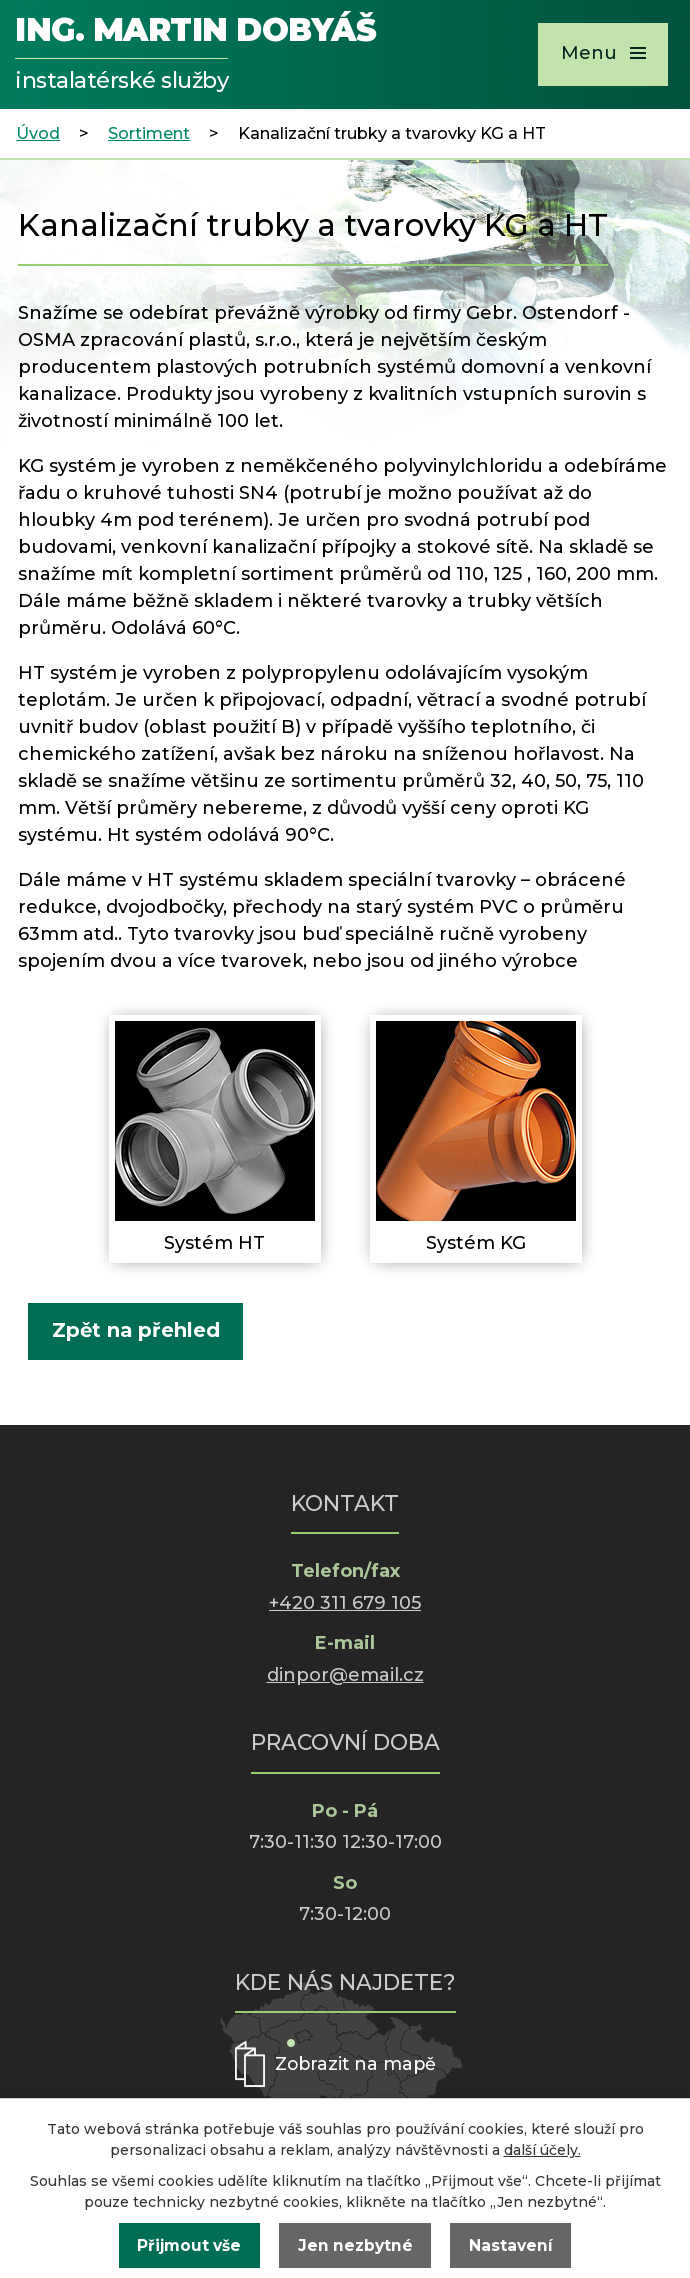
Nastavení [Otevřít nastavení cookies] (511, 2245)
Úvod (38, 133)
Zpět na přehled (136, 1330)
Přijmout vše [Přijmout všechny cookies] (189, 2245)
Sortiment (149, 133)
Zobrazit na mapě (357, 2064)
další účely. (542, 2150)
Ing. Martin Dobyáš (195, 56)
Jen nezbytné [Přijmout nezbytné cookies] (355, 2245)
